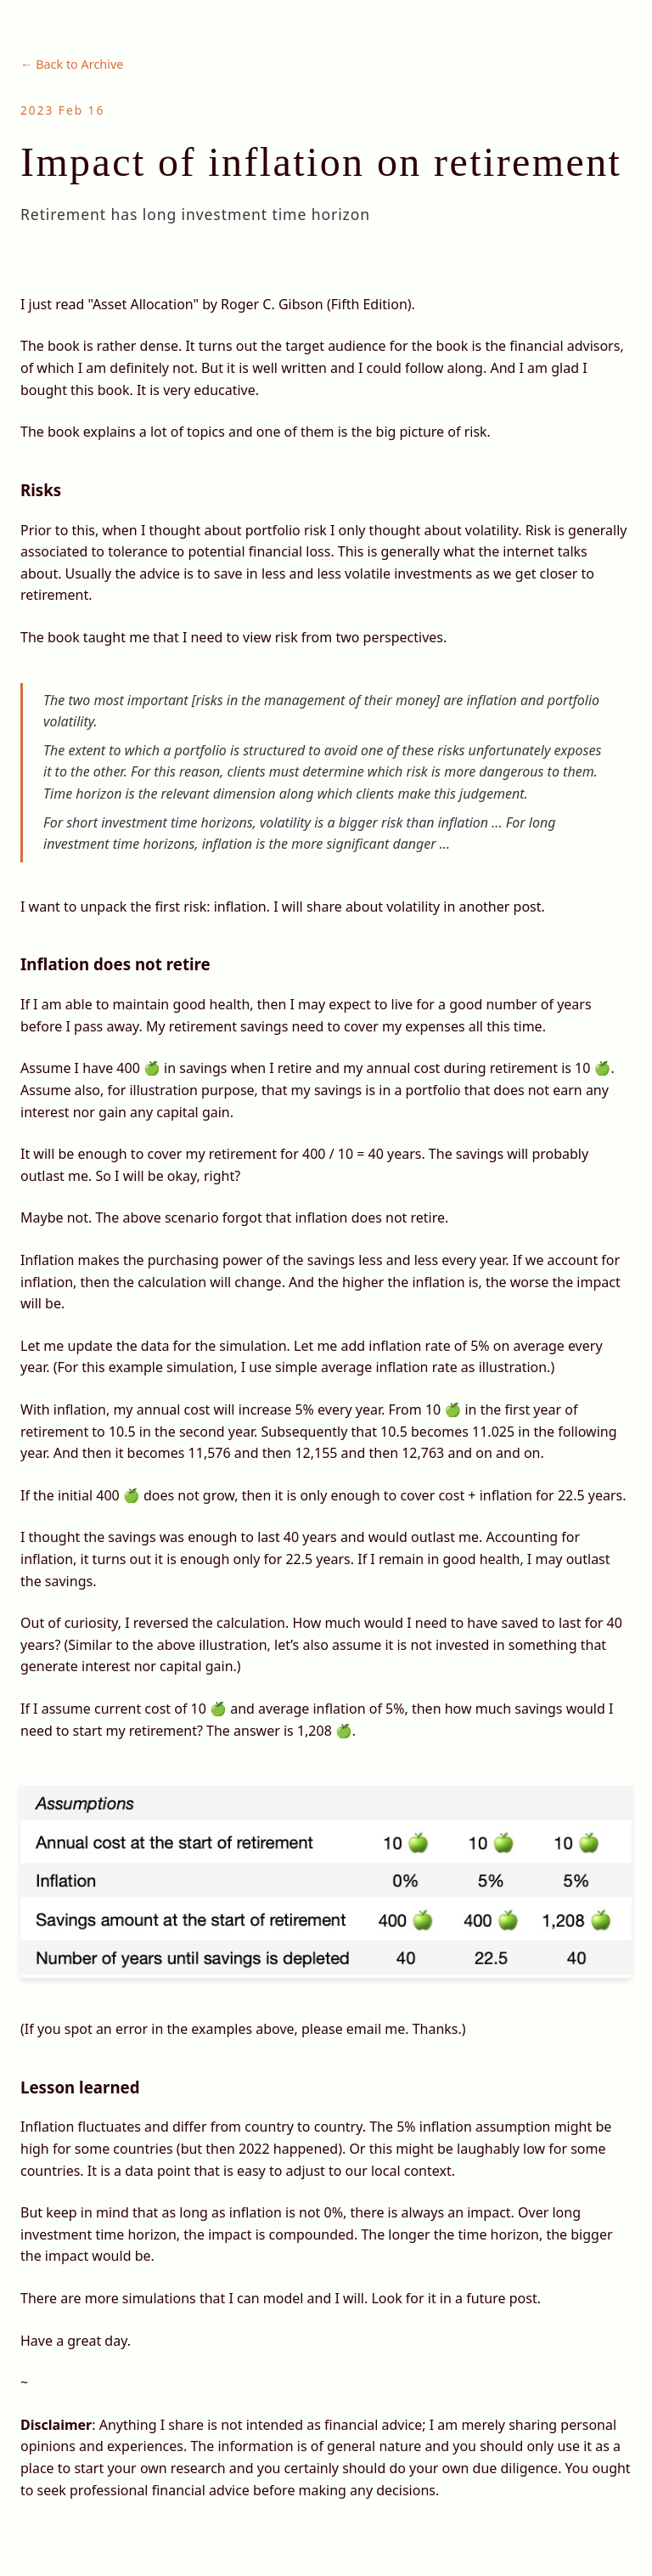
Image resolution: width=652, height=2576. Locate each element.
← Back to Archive (71, 64)
